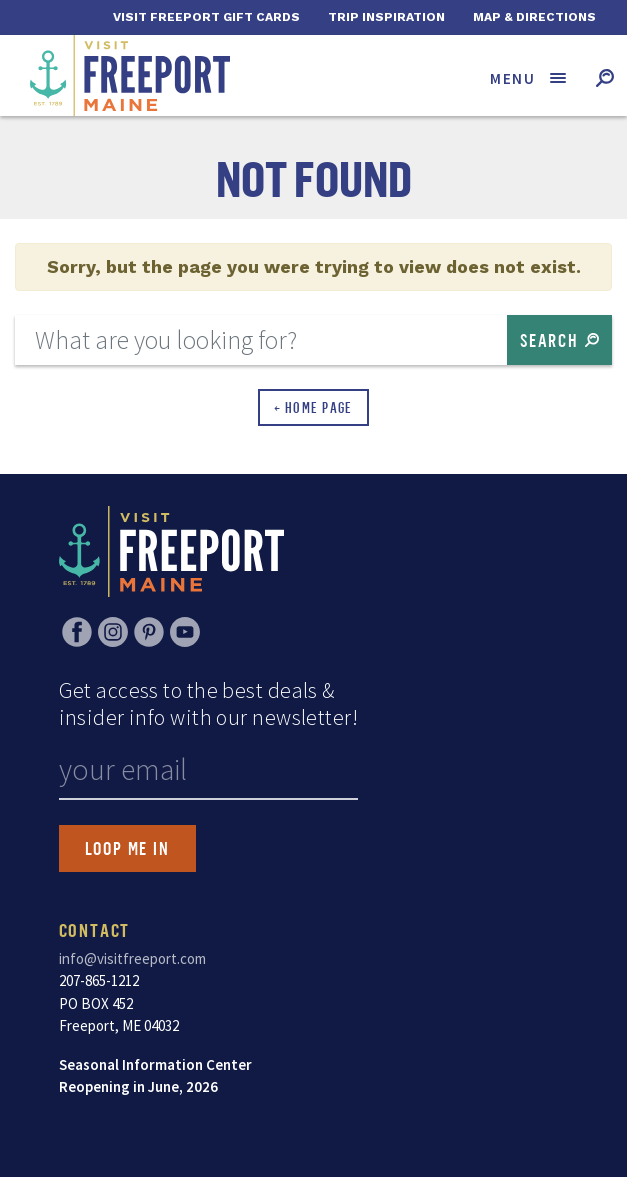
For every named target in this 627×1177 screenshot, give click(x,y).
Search (549, 340)
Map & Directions (534, 17)
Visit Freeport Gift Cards (206, 17)
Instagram (113, 632)
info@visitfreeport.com (132, 958)
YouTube (185, 632)
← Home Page (313, 407)
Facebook (77, 632)
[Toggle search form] (604, 77)
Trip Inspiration (386, 17)
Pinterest (149, 632)
